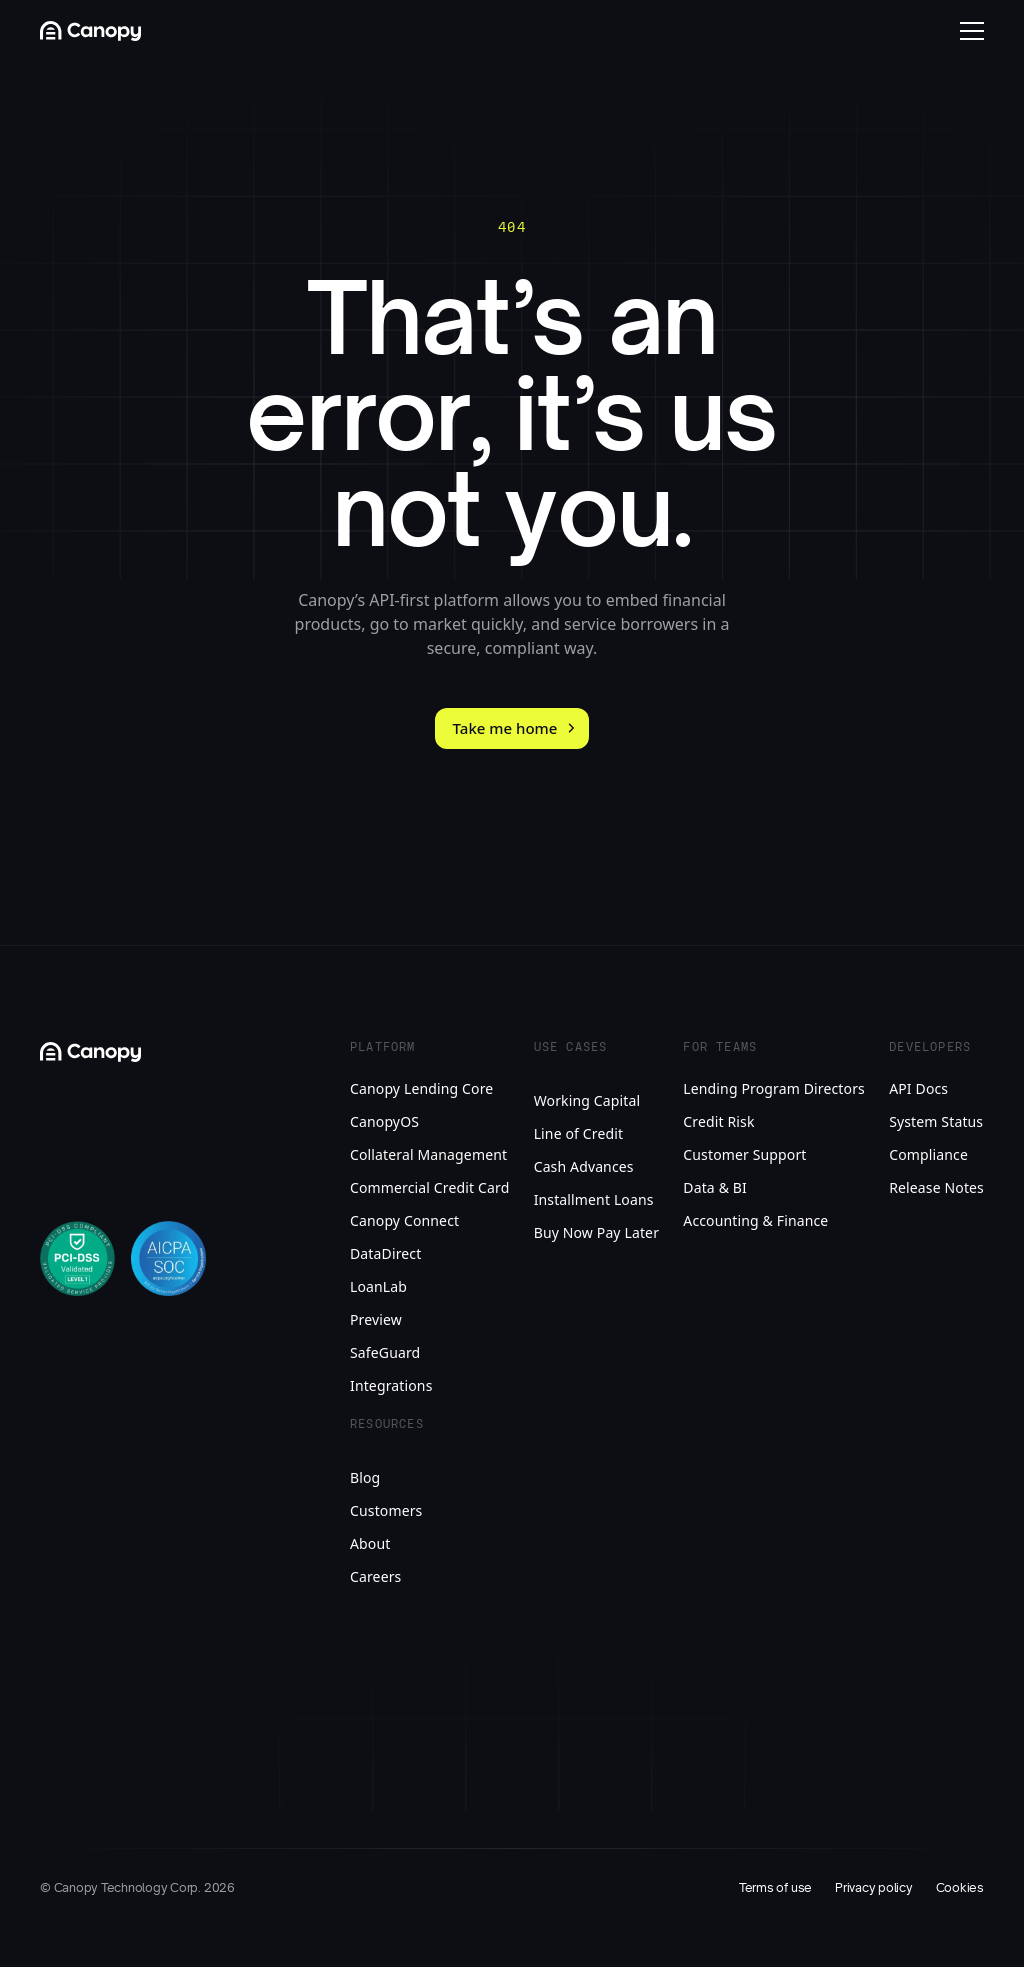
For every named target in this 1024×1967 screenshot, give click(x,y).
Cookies (960, 1888)
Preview (376, 1319)
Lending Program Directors (774, 1088)
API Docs (918, 1088)
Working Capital (587, 1100)
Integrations (391, 1385)
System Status (936, 1121)
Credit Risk (718, 1121)
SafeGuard (385, 1352)
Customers (386, 1510)
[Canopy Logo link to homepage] (90, 31)
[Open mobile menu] (972, 31)
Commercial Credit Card (429, 1187)
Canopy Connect (404, 1220)
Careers (375, 1576)
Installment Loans (594, 1199)
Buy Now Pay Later (596, 1232)
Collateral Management (428, 1154)
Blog (365, 1477)
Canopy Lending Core (421, 1088)
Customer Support (744, 1154)
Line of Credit (579, 1133)
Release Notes (936, 1187)
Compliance (928, 1154)
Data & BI (715, 1187)
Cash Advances (584, 1166)
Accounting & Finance (755, 1220)
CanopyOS (384, 1121)
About (370, 1543)
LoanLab (378, 1286)
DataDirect (385, 1253)
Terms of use (775, 1888)
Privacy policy (874, 1888)
